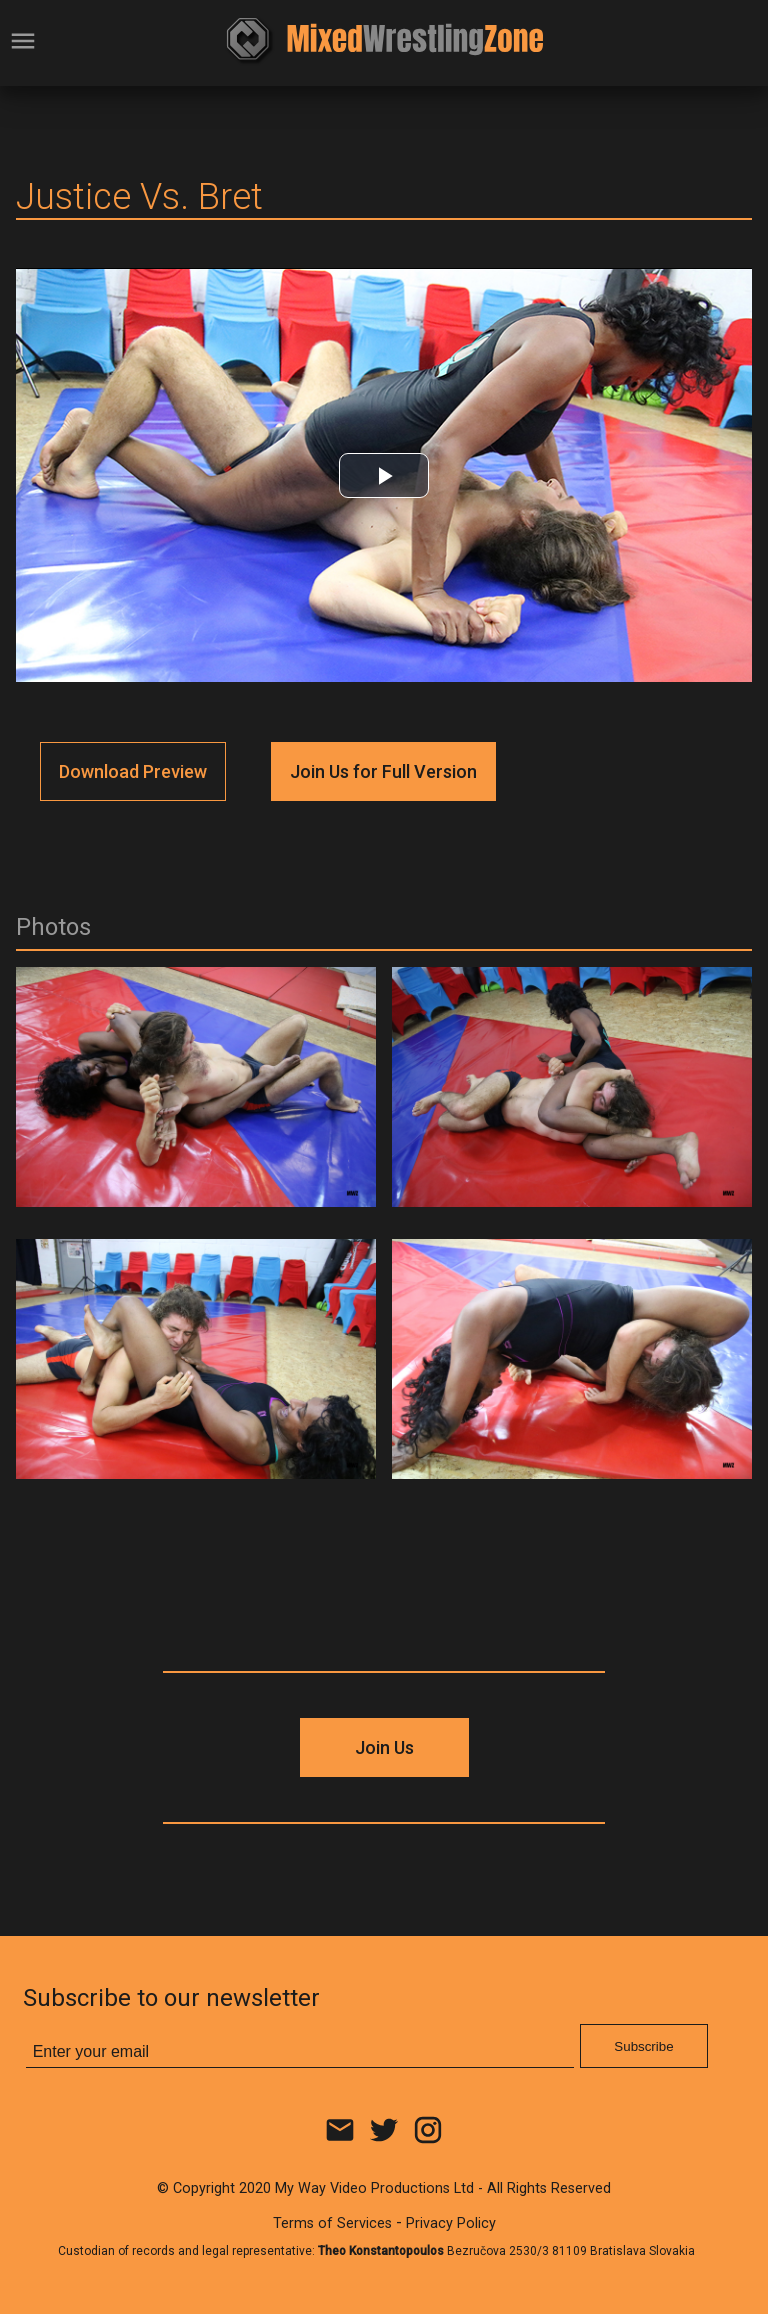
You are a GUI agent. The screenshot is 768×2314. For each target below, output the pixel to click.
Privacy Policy (451, 2223)
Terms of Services (332, 2223)
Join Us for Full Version (383, 771)
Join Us (384, 1747)
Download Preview (133, 771)
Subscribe (643, 2046)
